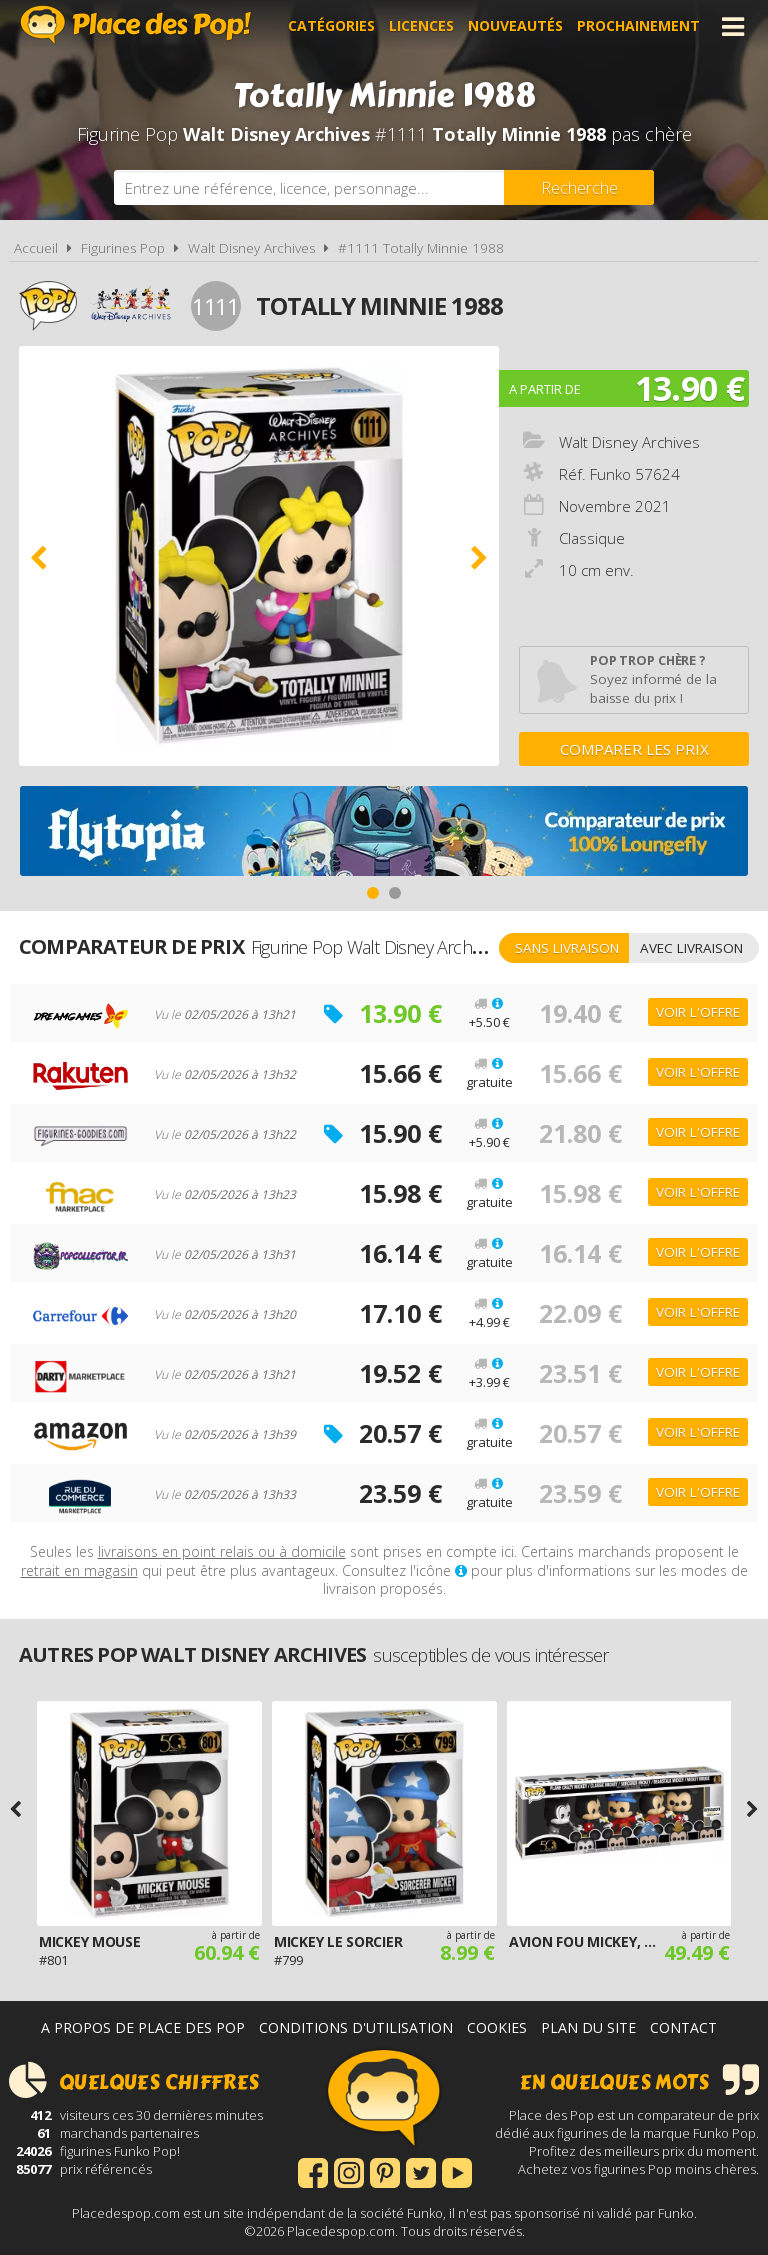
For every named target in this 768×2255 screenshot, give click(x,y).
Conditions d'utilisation (356, 2027)
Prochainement (638, 26)
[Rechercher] (579, 187)
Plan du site (588, 2027)
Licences (421, 26)
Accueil (36, 248)
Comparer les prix (634, 749)
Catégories (331, 26)
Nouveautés (515, 26)
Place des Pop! (136, 24)
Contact (683, 2027)
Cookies (497, 2027)
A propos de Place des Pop (143, 2027)
